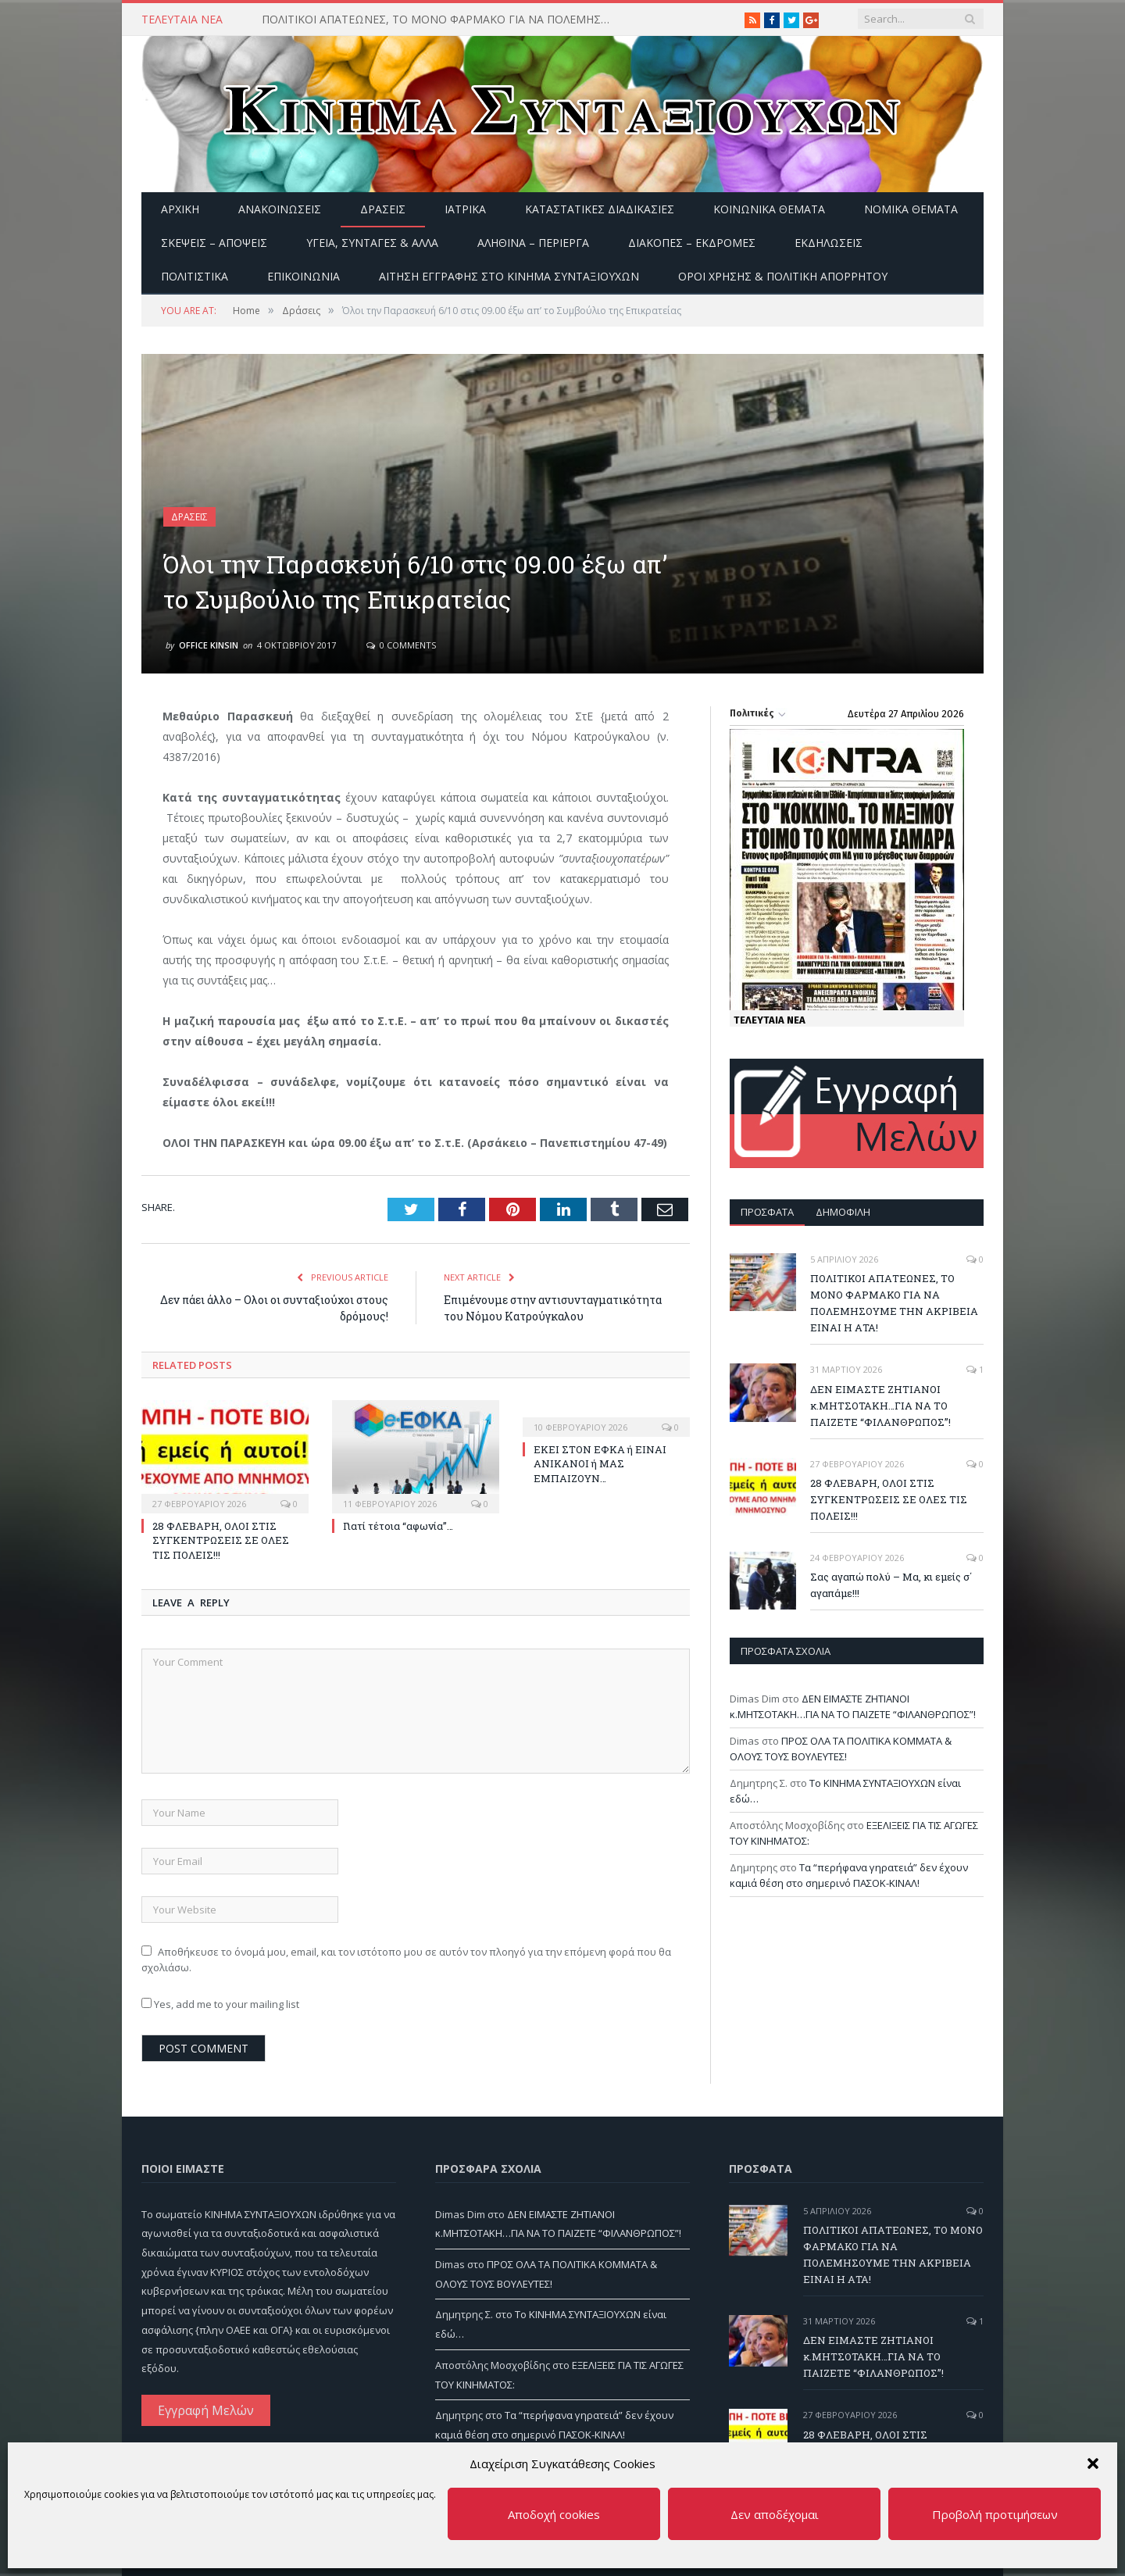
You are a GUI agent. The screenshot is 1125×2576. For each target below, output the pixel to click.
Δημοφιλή (843, 1212)
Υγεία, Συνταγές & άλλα (372, 242)
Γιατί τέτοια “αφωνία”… (398, 1526)
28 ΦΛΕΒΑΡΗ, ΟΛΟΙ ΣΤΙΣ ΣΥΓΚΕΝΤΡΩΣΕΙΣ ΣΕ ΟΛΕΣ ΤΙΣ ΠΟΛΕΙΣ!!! (220, 1540)
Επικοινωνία (303, 276)
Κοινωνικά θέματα (769, 209)
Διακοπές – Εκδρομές (691, 242)
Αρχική (180, 209)
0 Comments (401, 645)
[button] (1093, 2463)
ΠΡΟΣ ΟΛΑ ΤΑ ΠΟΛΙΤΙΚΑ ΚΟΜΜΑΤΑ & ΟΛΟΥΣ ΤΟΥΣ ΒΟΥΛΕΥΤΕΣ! (841, 1748)
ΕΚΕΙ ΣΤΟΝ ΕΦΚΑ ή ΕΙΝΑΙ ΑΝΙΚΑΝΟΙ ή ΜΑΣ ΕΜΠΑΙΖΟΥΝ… (600, 1463)
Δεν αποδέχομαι (774, 2514)
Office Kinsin (208, 645)
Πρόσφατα (767, 1212)
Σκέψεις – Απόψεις (214, 242)
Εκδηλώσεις (828, 242)
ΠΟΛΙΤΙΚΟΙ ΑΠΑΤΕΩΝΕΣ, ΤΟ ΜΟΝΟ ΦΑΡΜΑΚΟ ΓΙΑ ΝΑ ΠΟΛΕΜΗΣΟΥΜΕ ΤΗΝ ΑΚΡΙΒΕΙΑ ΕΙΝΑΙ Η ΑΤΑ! (441, 20)
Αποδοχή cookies (554, 2514)
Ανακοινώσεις (279, 209)
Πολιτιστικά (194, 276)
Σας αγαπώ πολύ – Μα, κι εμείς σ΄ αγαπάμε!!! (891, 1585)
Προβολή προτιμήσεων (995, 2514)
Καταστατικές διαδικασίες (599, 209)
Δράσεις (382, 209)
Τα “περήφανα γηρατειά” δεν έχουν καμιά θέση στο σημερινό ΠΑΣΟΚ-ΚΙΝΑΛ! (849, 1875)
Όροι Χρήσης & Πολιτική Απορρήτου (783, 276)
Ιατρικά (465, 209)
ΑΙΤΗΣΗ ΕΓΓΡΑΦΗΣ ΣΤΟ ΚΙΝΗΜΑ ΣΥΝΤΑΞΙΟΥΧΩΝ (509, 276)
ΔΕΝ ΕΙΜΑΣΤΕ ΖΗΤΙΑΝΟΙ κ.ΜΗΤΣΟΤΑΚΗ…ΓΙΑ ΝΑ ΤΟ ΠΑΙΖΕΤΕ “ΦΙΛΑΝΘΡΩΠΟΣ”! (880, 1405)
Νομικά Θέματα (911, 209)
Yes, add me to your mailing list (220, 2004)
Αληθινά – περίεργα (533, 242)
